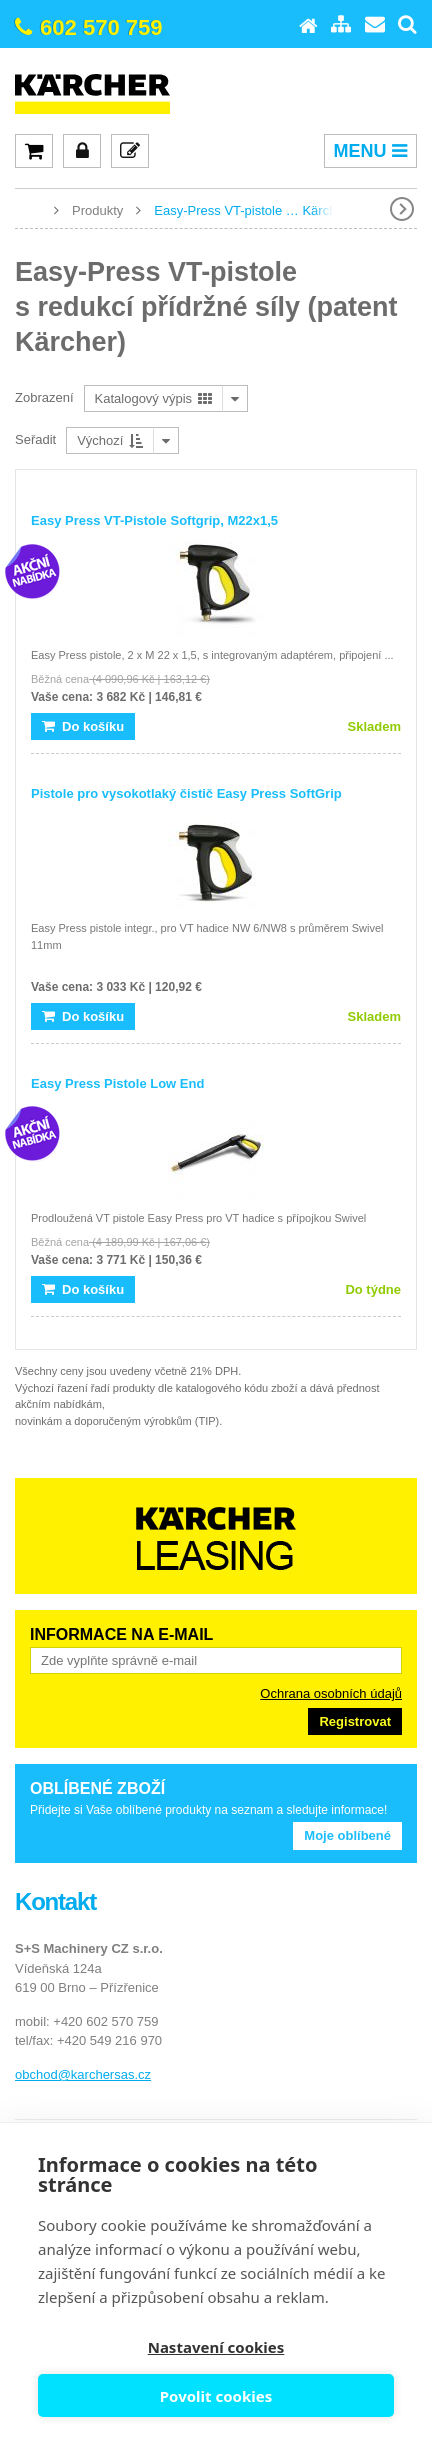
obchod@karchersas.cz (83, 2074)
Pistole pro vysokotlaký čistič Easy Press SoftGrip (186, 793)
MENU (370, 151)
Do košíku (83, 726)
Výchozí (110, 440)
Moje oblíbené (347, 1835)
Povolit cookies (216, 2396)
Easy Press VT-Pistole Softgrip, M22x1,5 (154, 520)
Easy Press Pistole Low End (117, 1083)
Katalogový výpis (153, 398)
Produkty (97, 210)
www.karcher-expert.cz (30, 209)
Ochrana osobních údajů (331, 1693)
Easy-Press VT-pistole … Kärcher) (253, 210)
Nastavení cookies (216, 2347)
